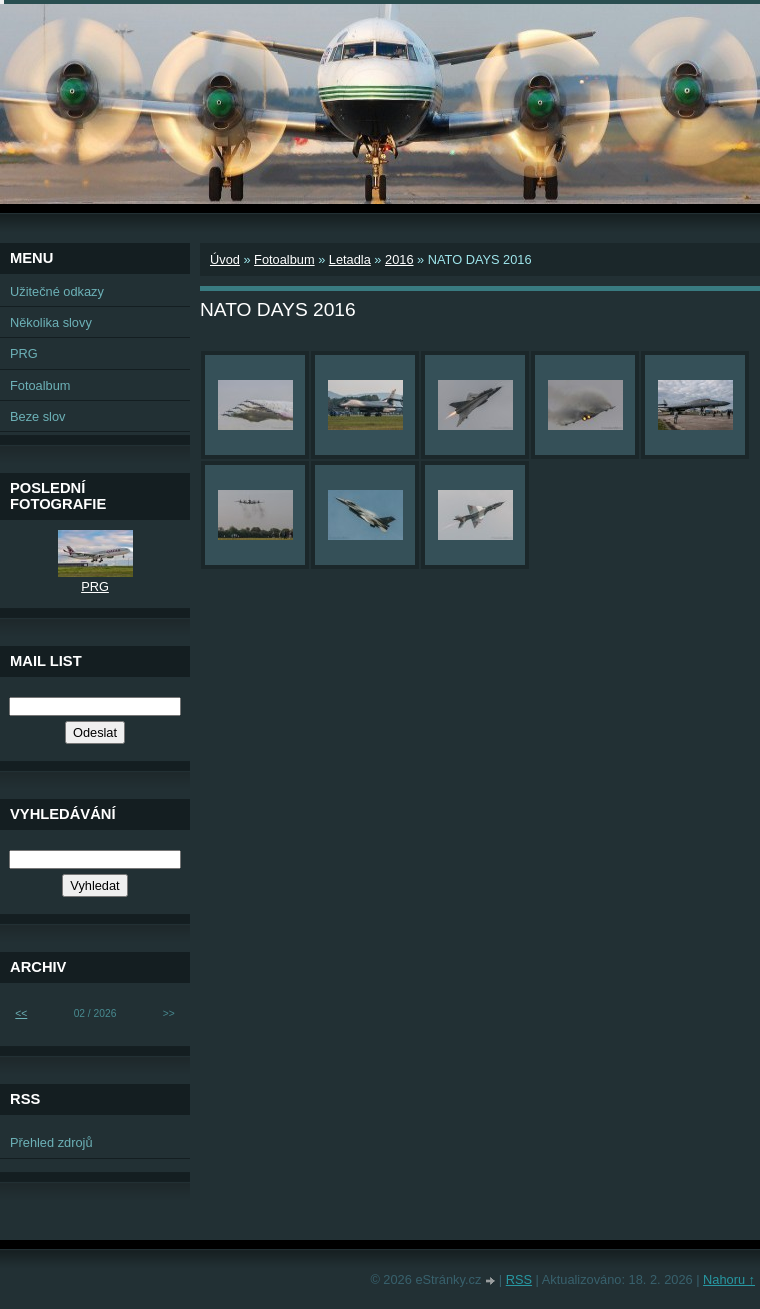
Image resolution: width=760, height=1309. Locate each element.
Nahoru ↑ (729, 1279)
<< (21, 1013)
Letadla (350, 259)
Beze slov (37, 416)
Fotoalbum (284, 259)
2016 (399, 259)
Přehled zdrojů (51, 1142)
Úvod (225, 259)
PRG (24, 353)
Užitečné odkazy (57, 291)
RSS (519, 1279)
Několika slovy (51, 322)
